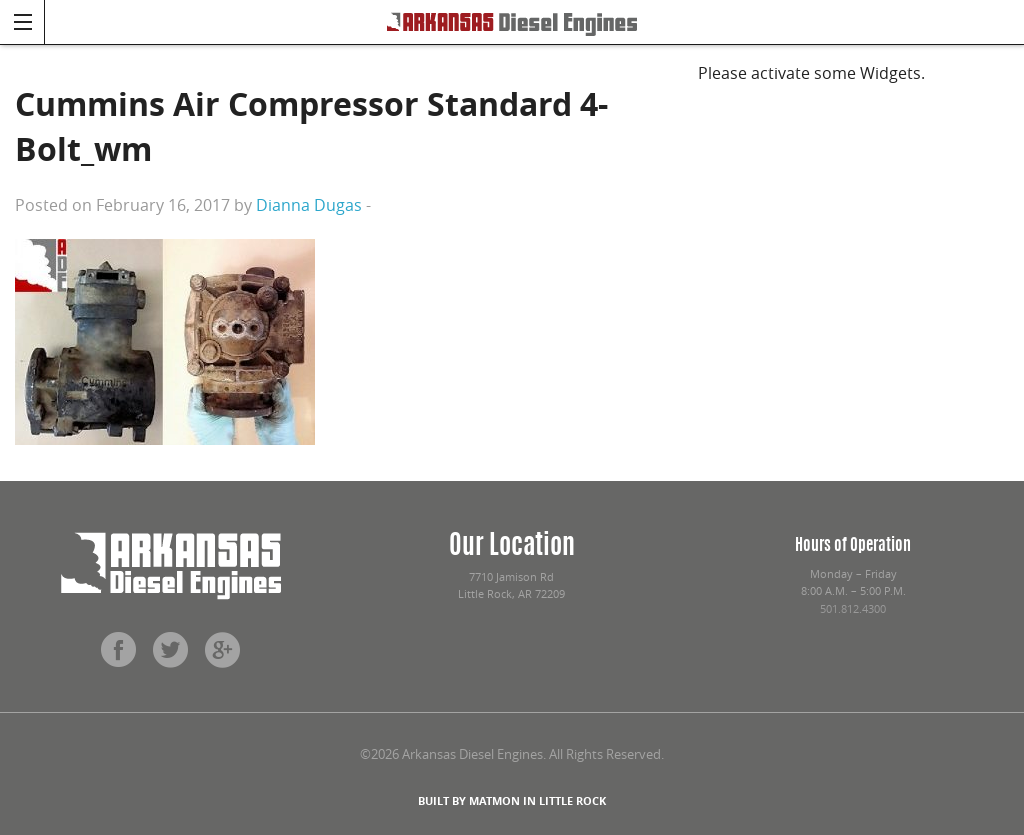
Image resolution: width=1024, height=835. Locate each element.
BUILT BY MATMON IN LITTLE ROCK (512, 800)
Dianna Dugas (309, 205)
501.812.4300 (853, 609)
